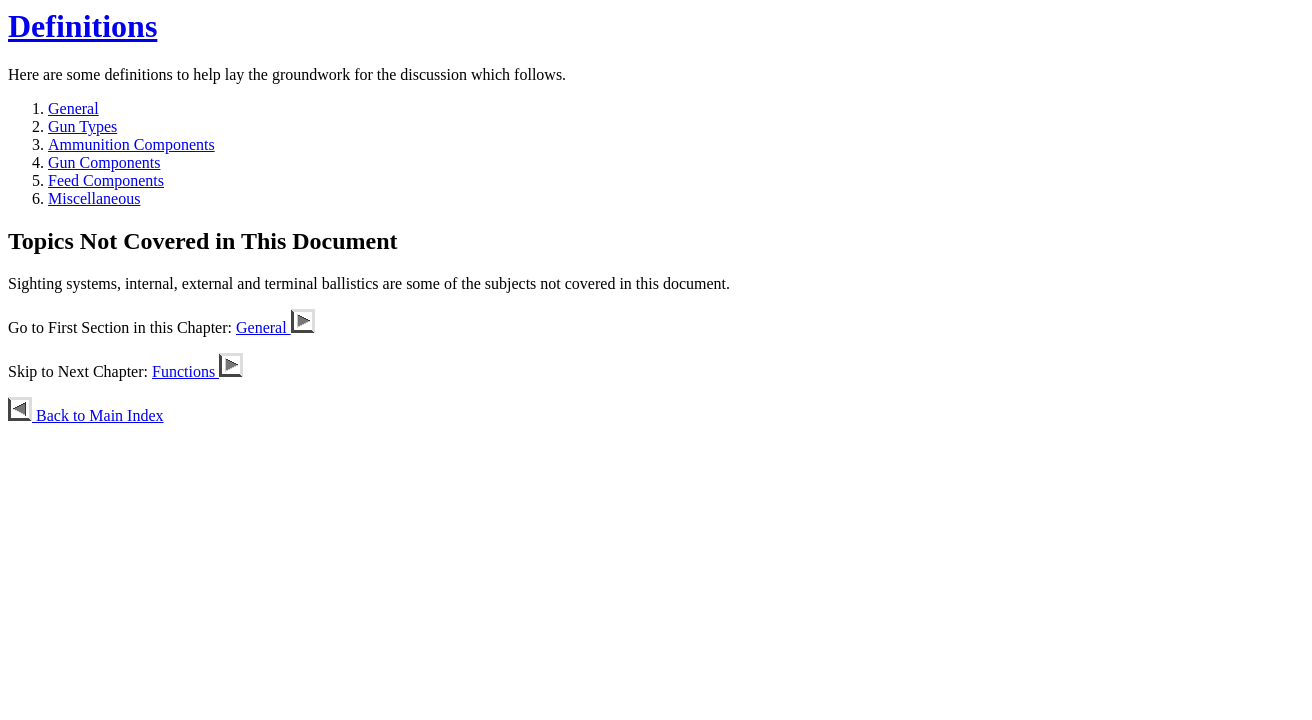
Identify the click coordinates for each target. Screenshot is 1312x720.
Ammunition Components (131, 144)
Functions (197, 371)
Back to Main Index (86, 415)
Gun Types (82, 126)
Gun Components (104, 162)
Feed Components (106, 180)
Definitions (82, 26)
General (73, 108)
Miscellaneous (94, 198)
